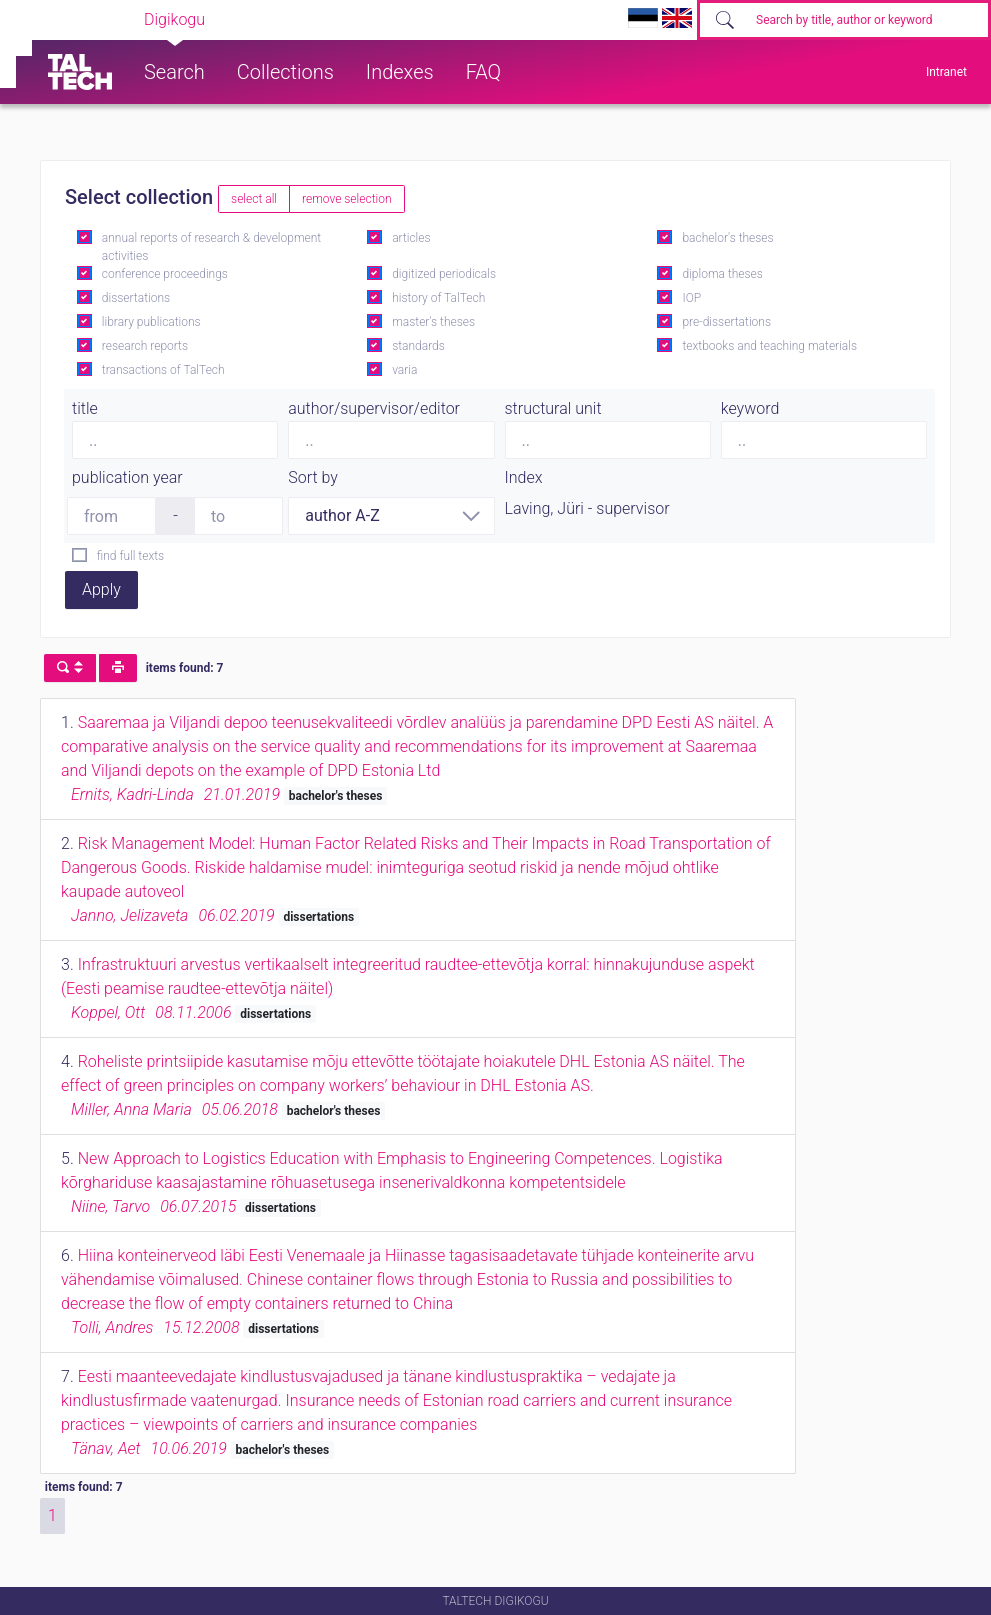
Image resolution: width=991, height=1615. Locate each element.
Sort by (313, 477)
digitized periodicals (444, 274)
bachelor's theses (727, 238)
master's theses (433, 322)
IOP (691, 298)
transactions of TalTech (163, 370)
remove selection (346, 199)
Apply (101, 589)
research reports (145, 346)
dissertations (136, 298)
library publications (151, 322)
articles (411, 238)
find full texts (130, 556)
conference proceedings (165, 274)
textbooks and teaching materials (769, 346)
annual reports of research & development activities (211, 247)
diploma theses (722, 274)
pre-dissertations (726, 322)
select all (254, 199)
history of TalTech (438, 298)
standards (418, 346)
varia (404, 370)
